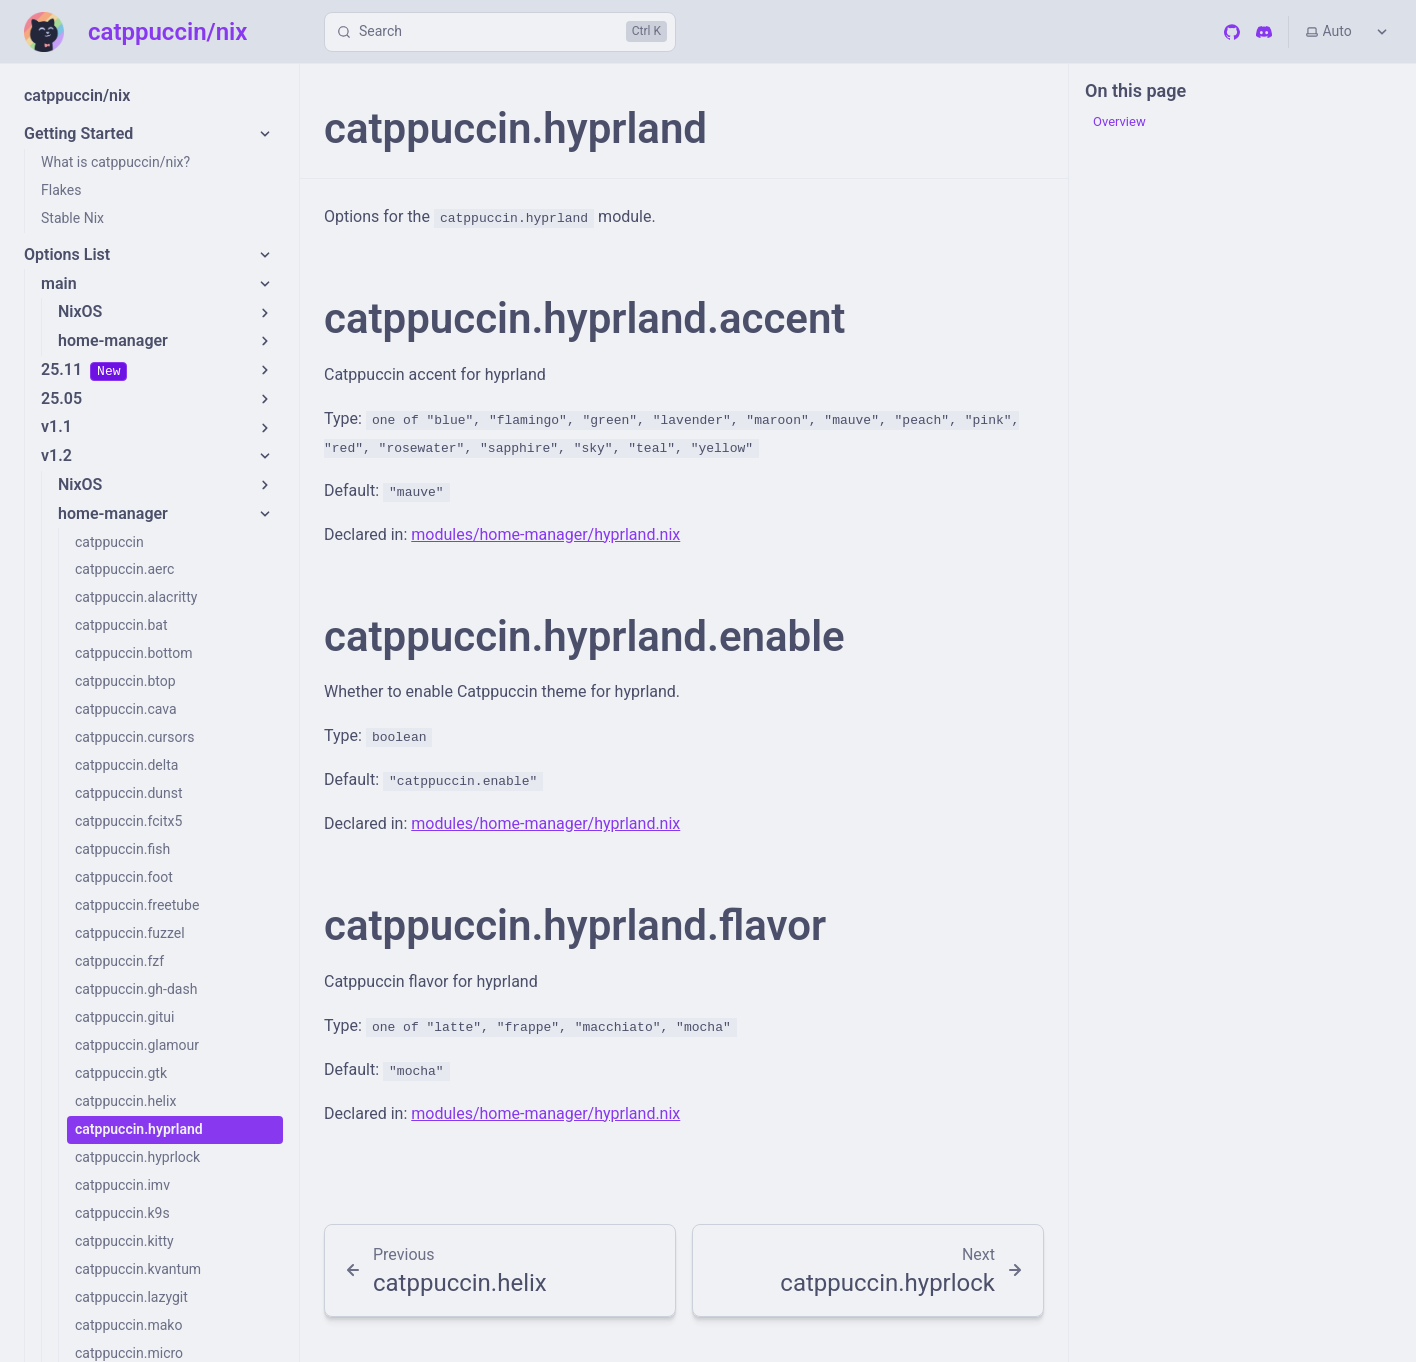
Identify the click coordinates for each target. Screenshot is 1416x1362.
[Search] (500, 32)
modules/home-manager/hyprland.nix (545, 534)
